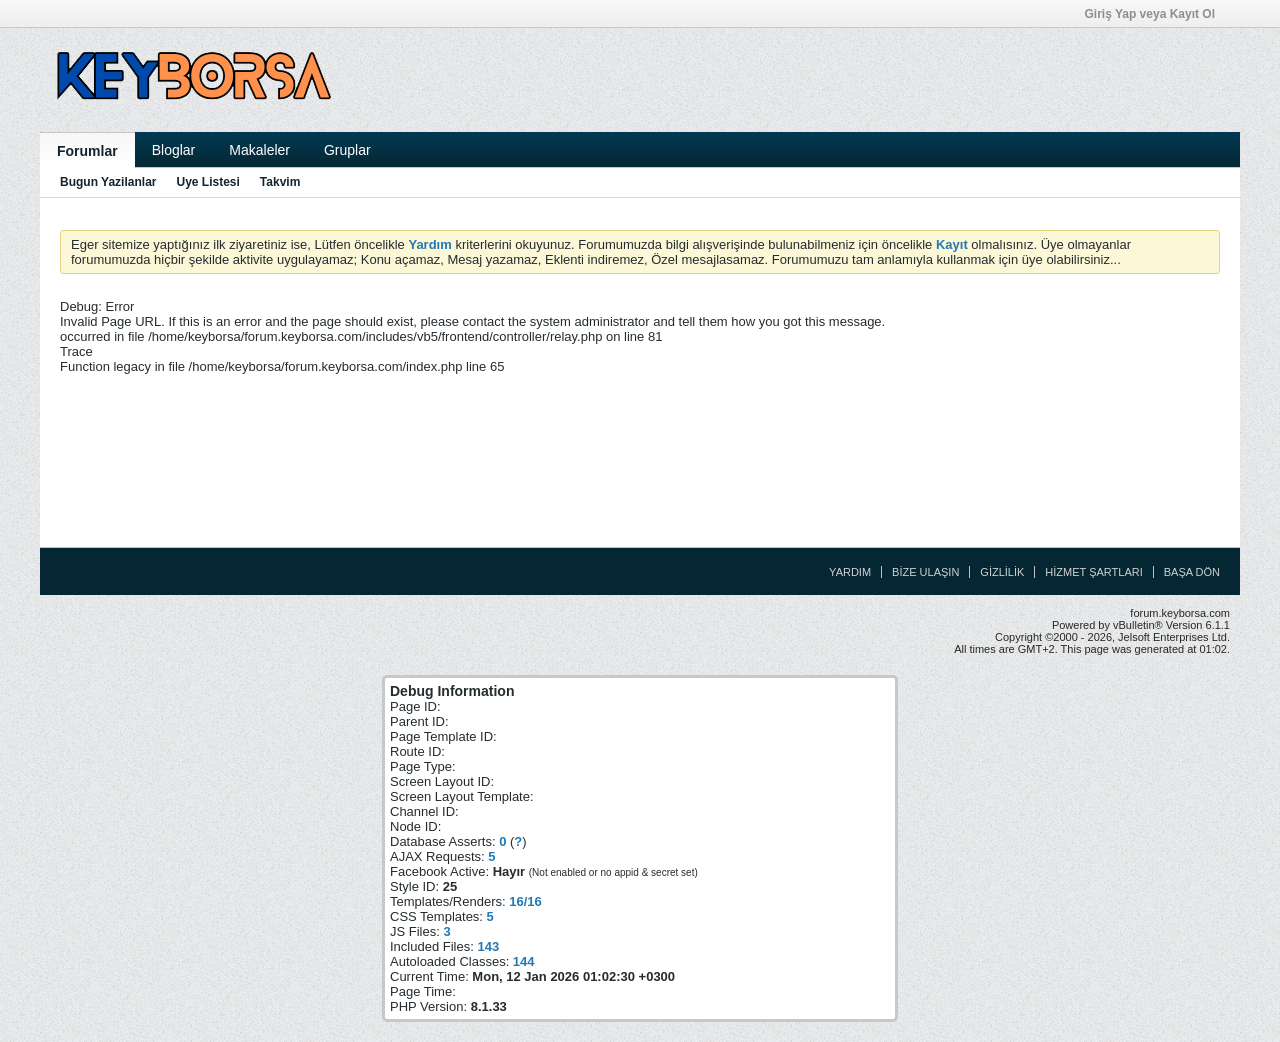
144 (524, 961)
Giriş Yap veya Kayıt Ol (1156, 14)
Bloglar (174, 150)
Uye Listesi (207, 182)
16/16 (525, 901)
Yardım (850, 572)
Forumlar (87, 151)
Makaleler (259, 150)
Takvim (280, 182)
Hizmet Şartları (1093, 572)
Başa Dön (1192, 572)
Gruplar (347, 150)
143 (488, 946)
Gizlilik (1002, 572)
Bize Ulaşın (925, 572)
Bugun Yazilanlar (108, 182)
